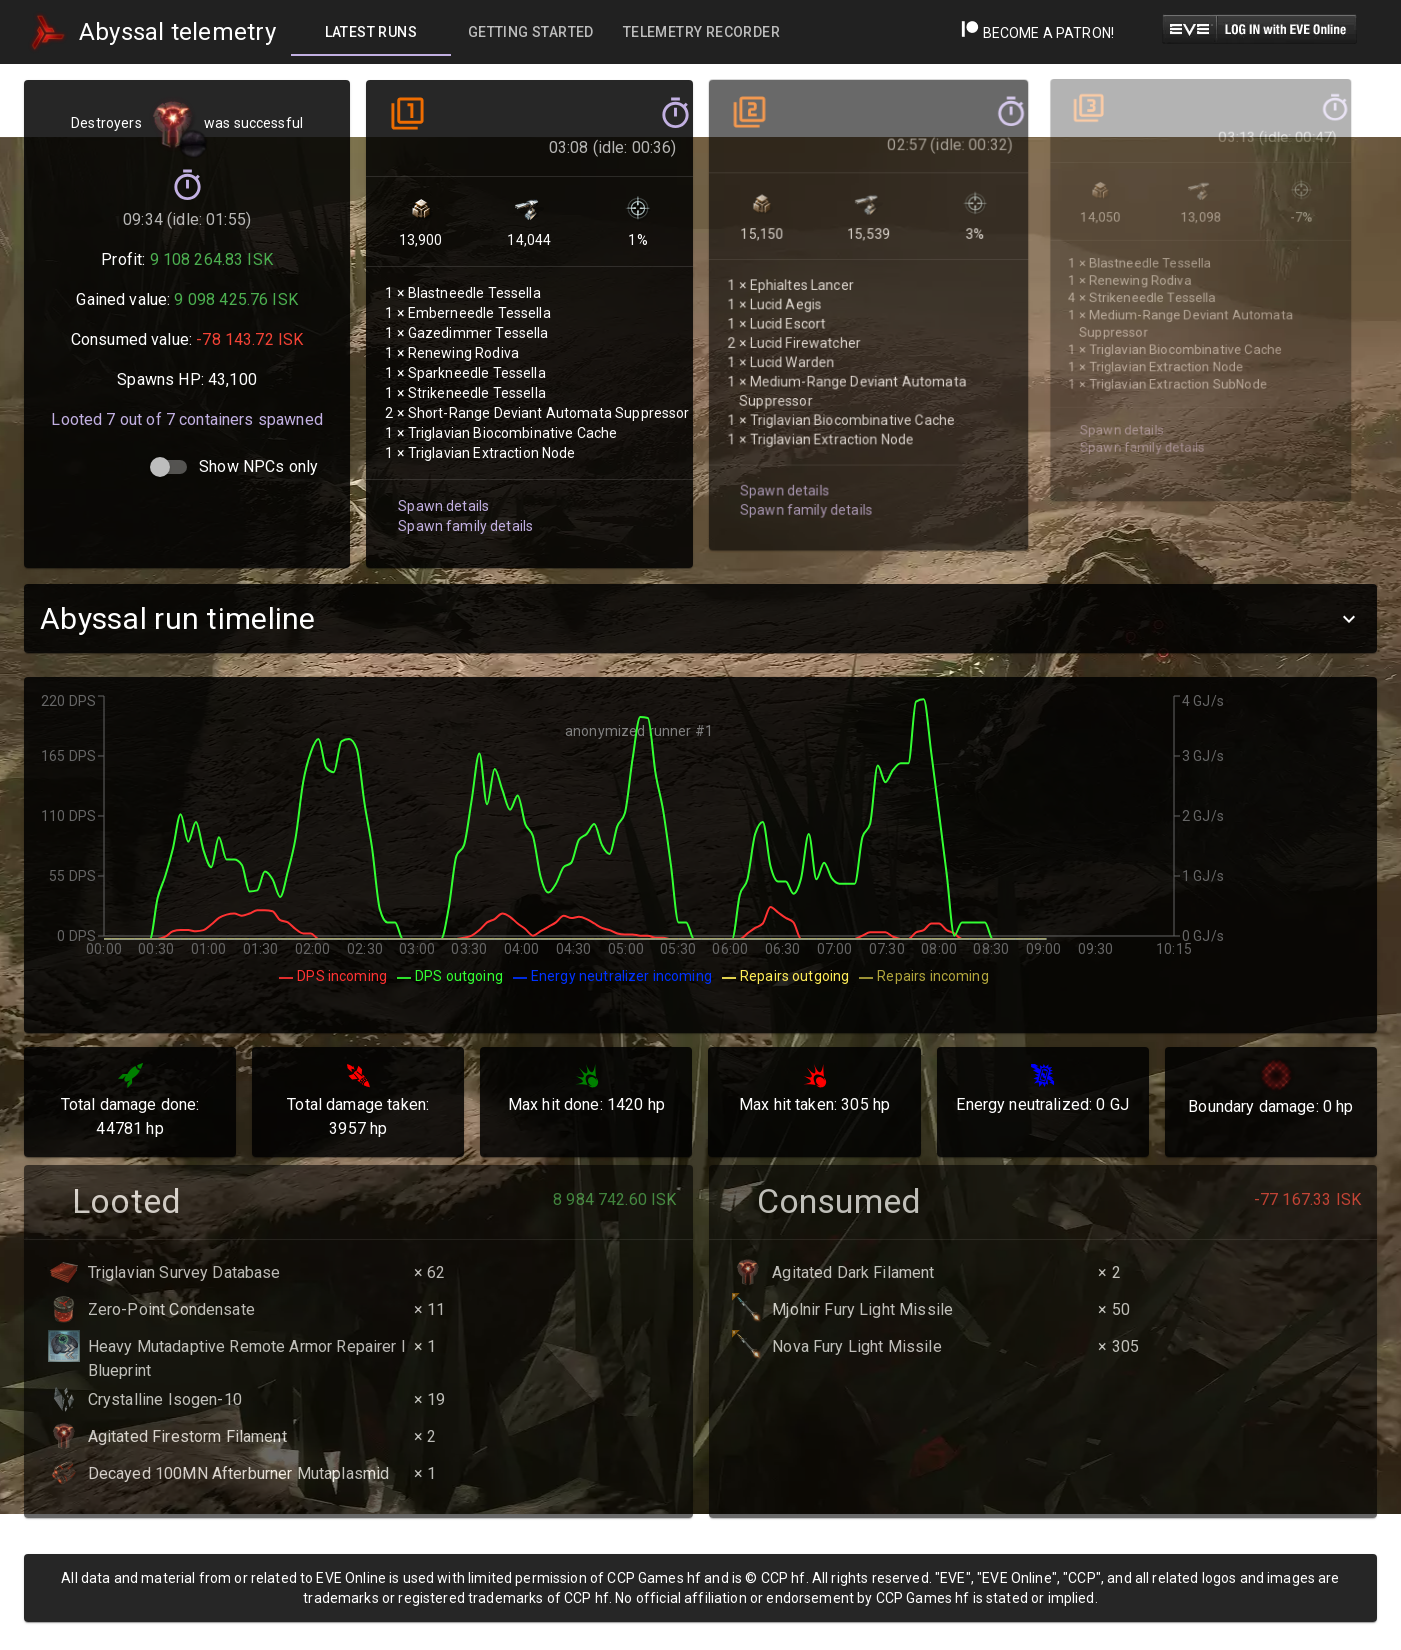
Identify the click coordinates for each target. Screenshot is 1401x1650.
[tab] (371, 32)
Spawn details (441, 489)
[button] (700, 618)
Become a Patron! (1037, 33)
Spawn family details (463, 508)
